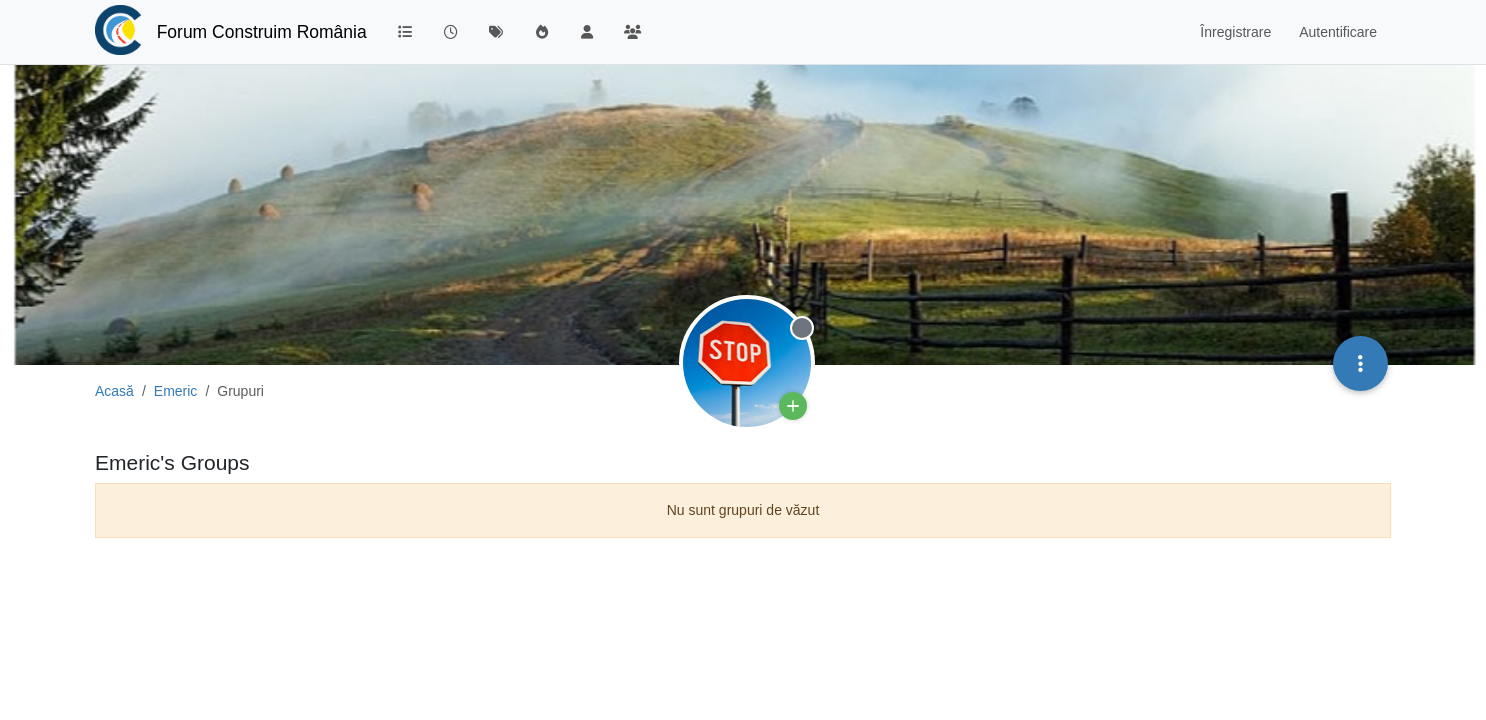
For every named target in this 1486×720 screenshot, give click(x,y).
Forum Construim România (262, 32)
